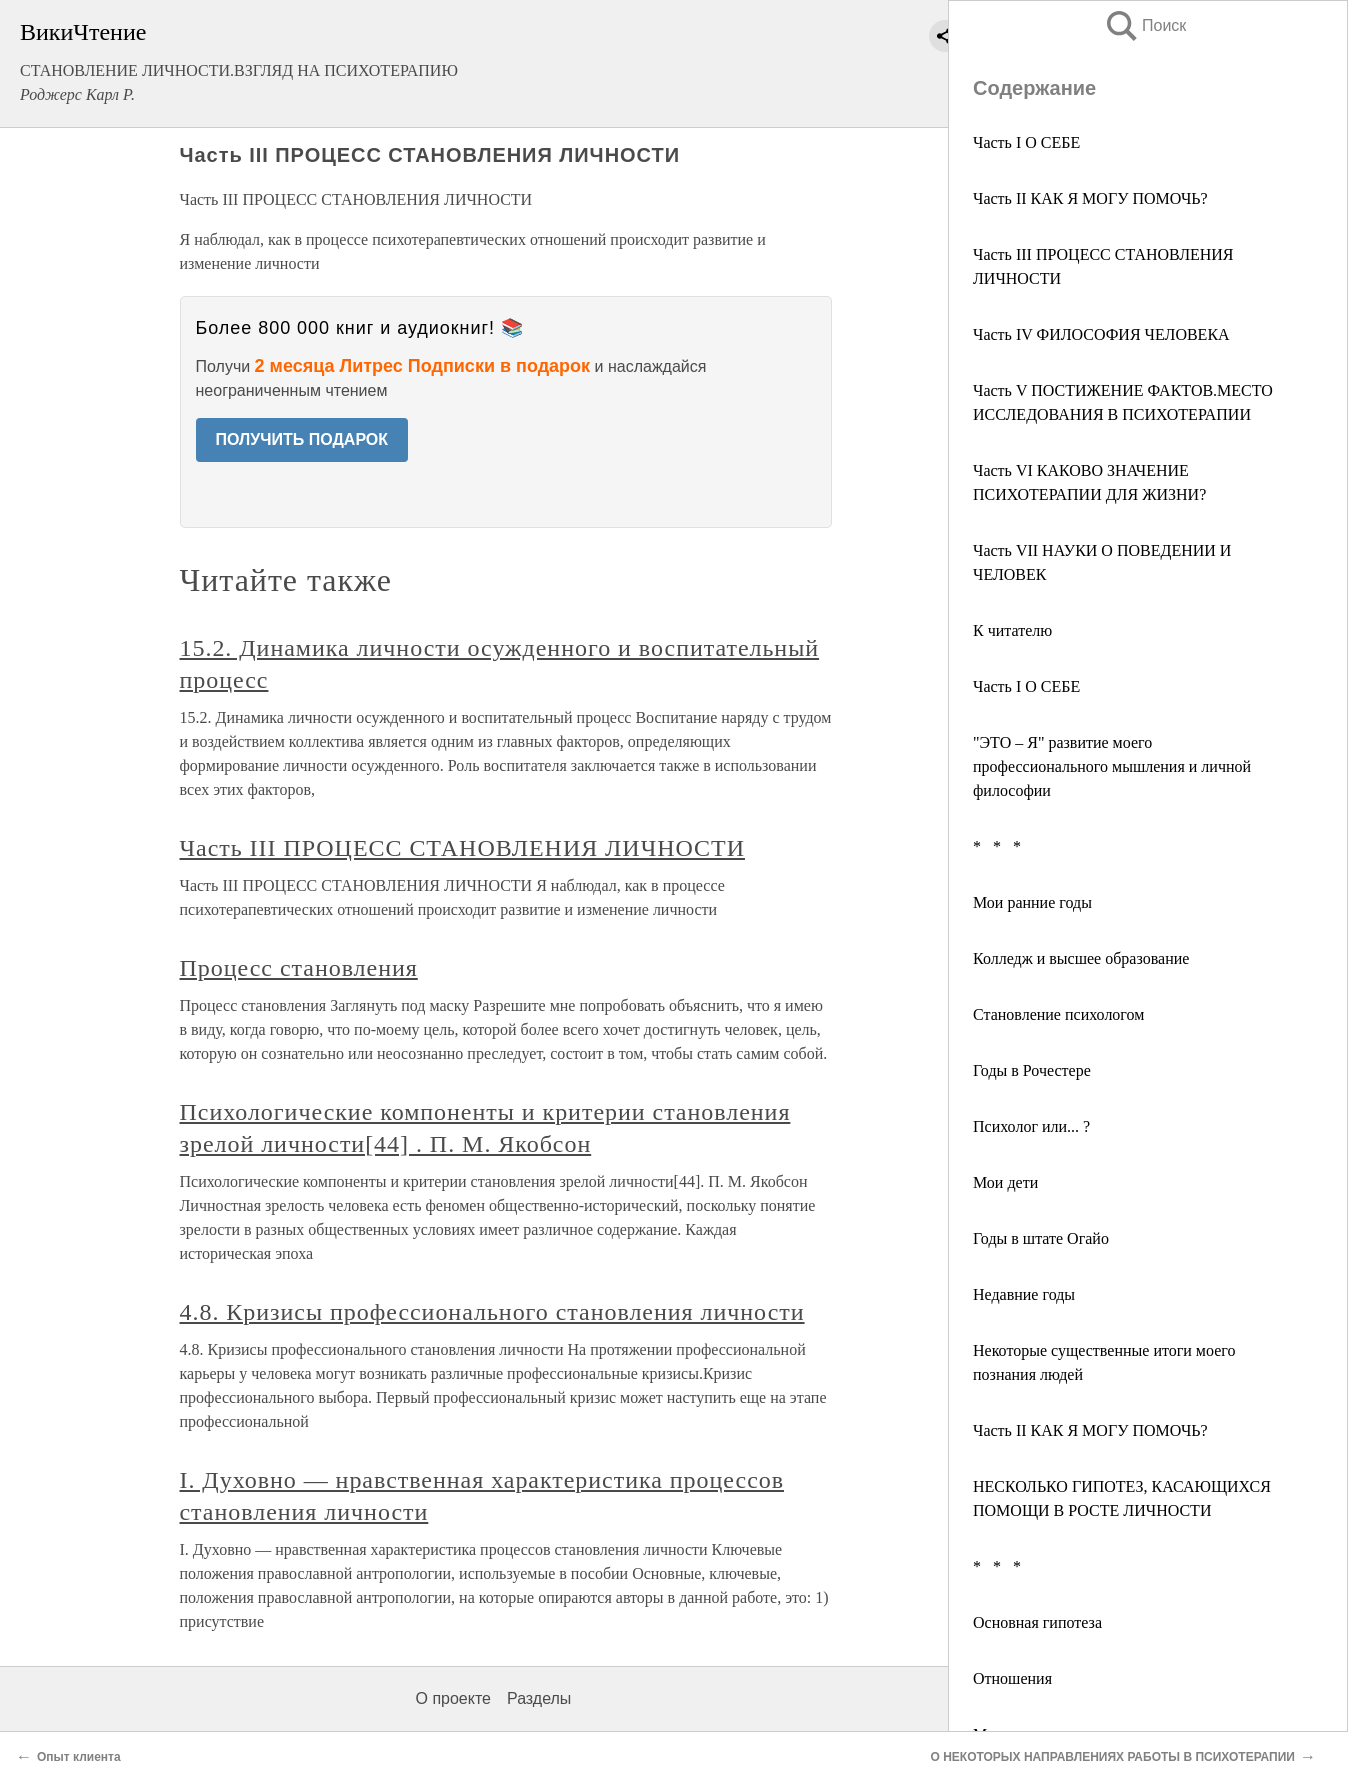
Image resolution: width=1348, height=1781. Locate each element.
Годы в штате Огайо (1041, 1238)
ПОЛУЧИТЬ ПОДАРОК (302, 439)
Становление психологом (1058, 1014)
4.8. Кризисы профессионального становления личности (492, 1312)
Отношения (1012, 1678)
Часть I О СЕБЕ (1026, 142)
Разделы (539, 1698)
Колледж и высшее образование (1081, 958)
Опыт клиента (79, 1757)
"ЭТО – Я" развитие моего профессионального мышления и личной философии (1112, 766)
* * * (997, 846)
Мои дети (1005, 1182)
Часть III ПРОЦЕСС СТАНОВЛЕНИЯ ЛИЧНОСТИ (462, 848)
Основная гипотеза (1037, 1622)
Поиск (1145, 25)
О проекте (453, 1698)
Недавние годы (1024, 1294)
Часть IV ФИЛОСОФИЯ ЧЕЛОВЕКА (1101, 334)
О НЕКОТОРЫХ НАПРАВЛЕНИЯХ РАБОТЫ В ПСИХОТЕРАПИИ (1112, 1757)
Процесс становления (299, 968)
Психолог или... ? (1031, 1126)
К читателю (1012, 630)
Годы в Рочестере (1032, 1070)
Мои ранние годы (1032, 902)
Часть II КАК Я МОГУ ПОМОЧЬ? (1090, 198)
